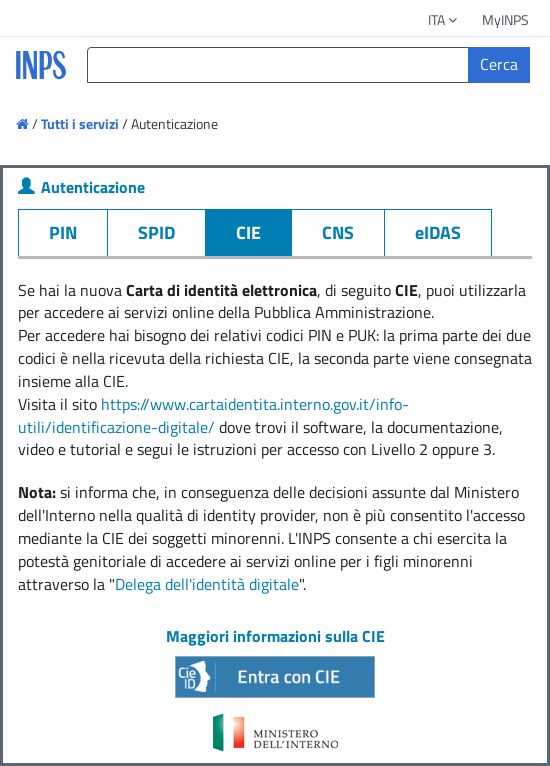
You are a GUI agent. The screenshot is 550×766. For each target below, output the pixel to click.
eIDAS (438, 232)
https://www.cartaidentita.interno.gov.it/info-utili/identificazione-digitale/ (213, 415)
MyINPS (505, 19)
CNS (338, 232)
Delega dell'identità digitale (207, 584)
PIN (63, 232)
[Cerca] (499, 65)
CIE (248, 232)
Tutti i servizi (80, 123)
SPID (156, 232)
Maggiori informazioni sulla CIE (275, 636)
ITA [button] (444, 19)
